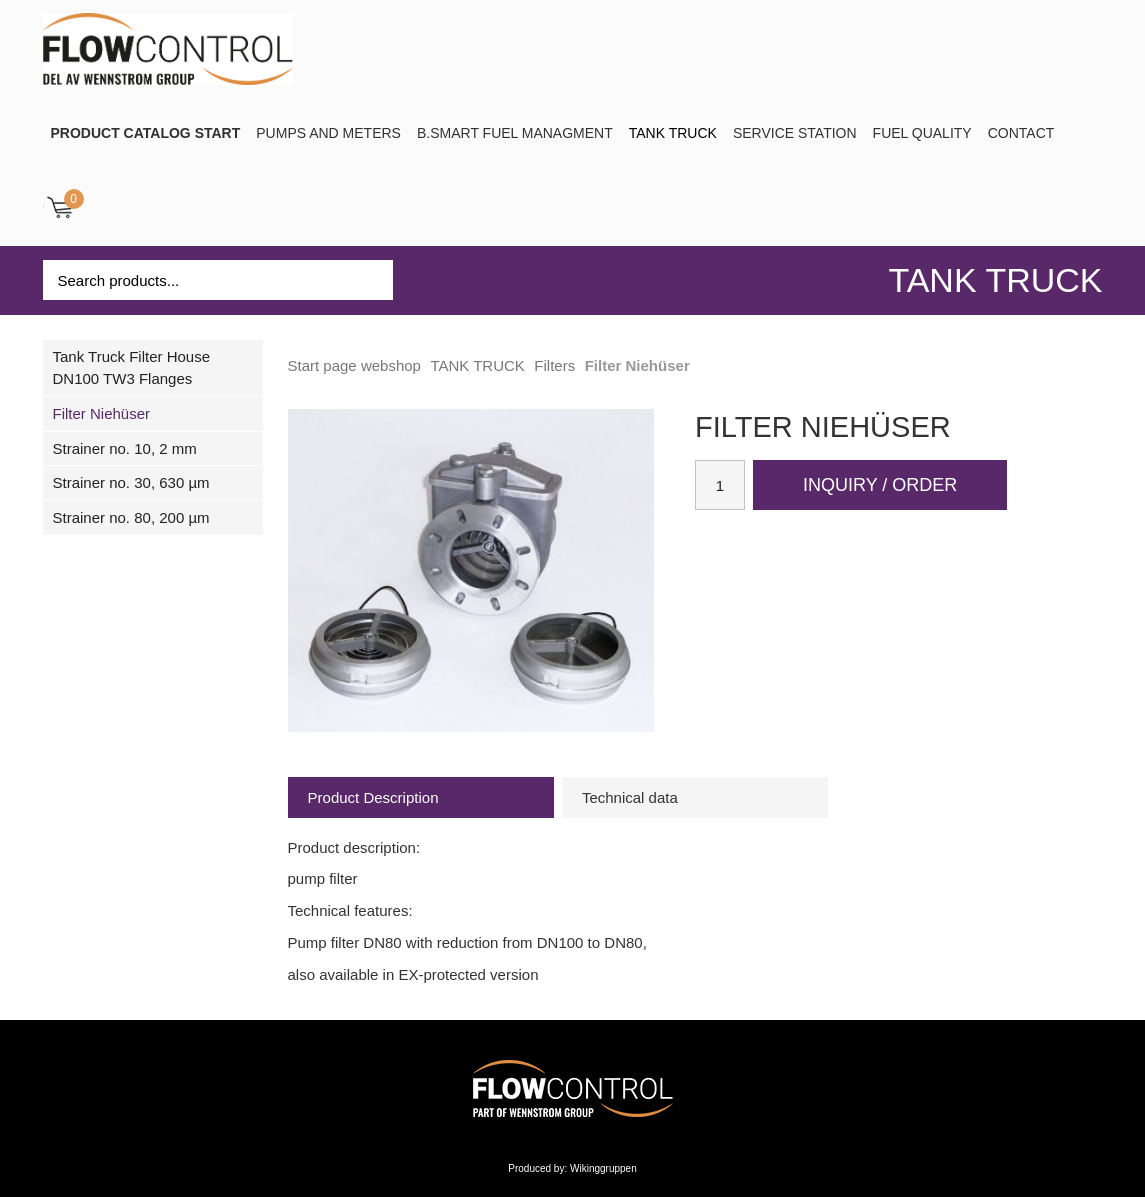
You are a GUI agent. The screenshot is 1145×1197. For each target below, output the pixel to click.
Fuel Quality (922, 133)
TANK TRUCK (673, 133)
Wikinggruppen (603, 1168)
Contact (1021, 133)
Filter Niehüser (102, 413)
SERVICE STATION (795, 133)
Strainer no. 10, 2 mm (125, 448)
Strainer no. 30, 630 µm (131, 482)
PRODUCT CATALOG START (146, 133)
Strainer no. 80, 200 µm (131, 517)
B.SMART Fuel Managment (515, 133)
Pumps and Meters (328, 133)
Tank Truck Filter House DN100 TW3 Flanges (132, 367)
